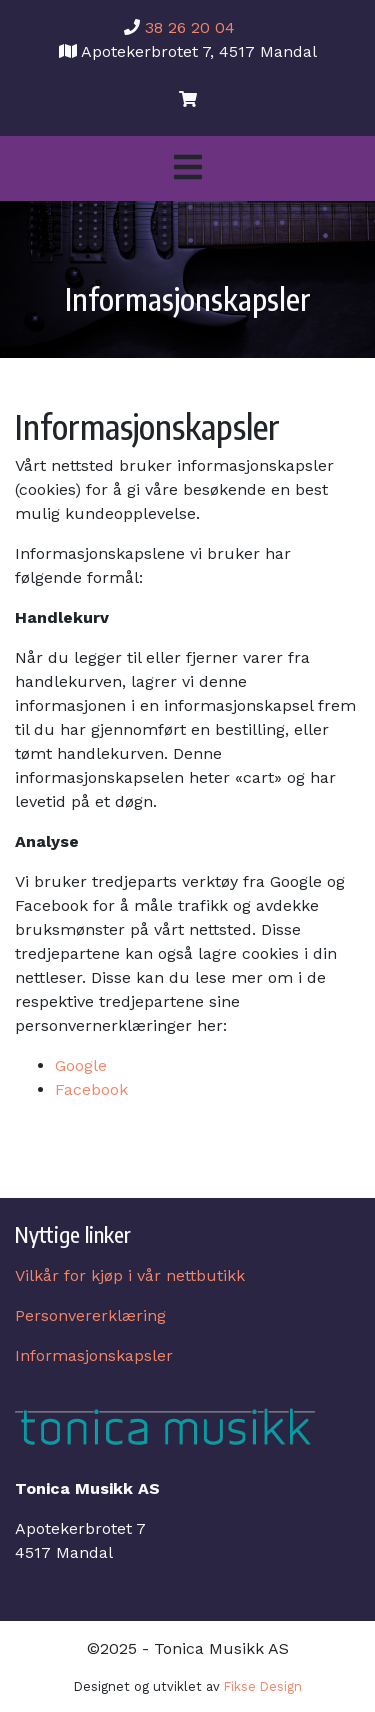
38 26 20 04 (190, 27)
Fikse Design (263, 1686)
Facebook (91, 1089)
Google (81, 1065)
